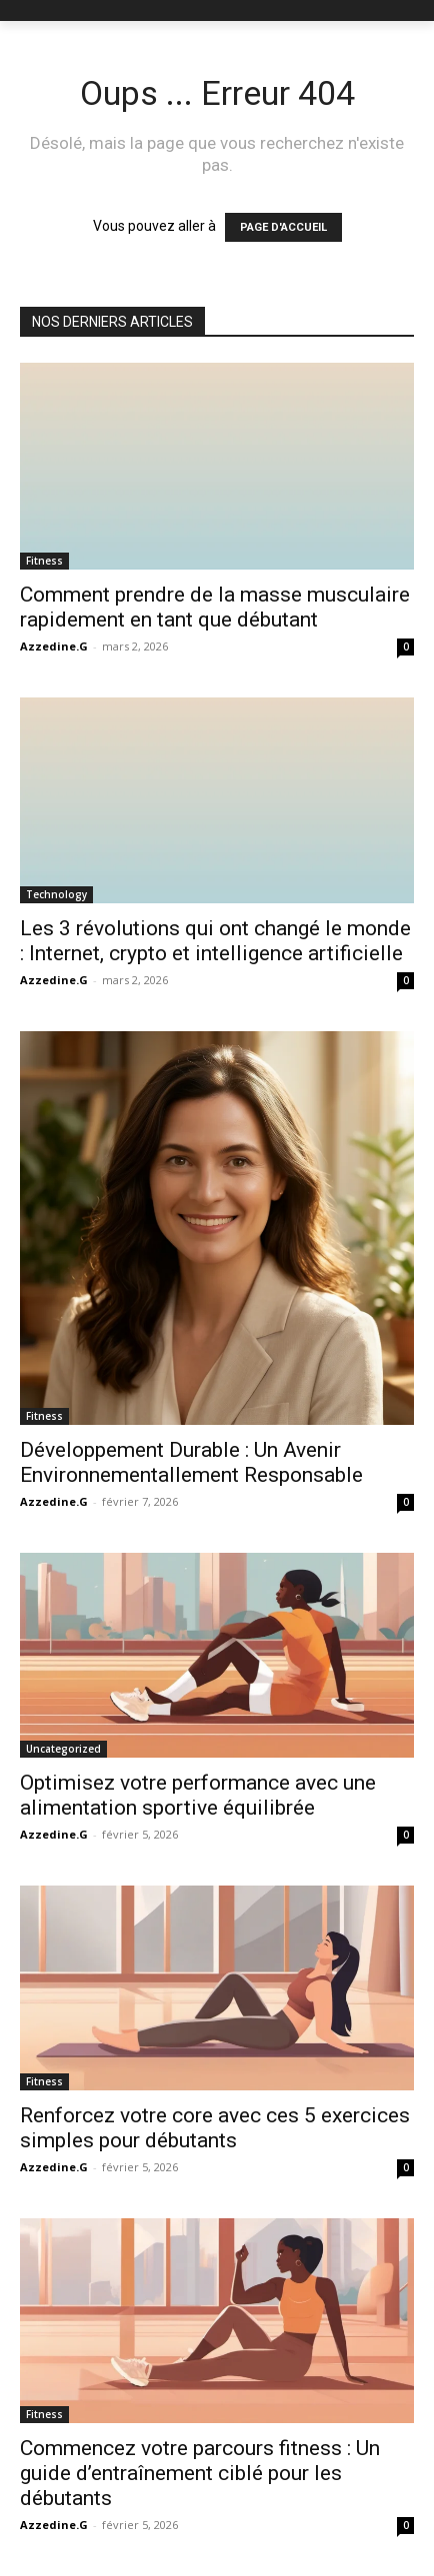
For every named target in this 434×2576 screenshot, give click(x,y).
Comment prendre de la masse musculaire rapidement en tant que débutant (215, 607)
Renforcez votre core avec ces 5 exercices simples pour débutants (215, 2127)
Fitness (44, 561)
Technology (56, 894)
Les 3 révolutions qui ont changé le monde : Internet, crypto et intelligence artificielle (215, 940)
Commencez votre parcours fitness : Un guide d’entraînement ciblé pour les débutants (200, 2473)
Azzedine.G (54, 646)
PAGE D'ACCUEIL (283, 227)
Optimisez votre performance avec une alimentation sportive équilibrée (198, 1795)
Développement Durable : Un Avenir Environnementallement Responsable (191, 1462)
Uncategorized (63, 1749)
